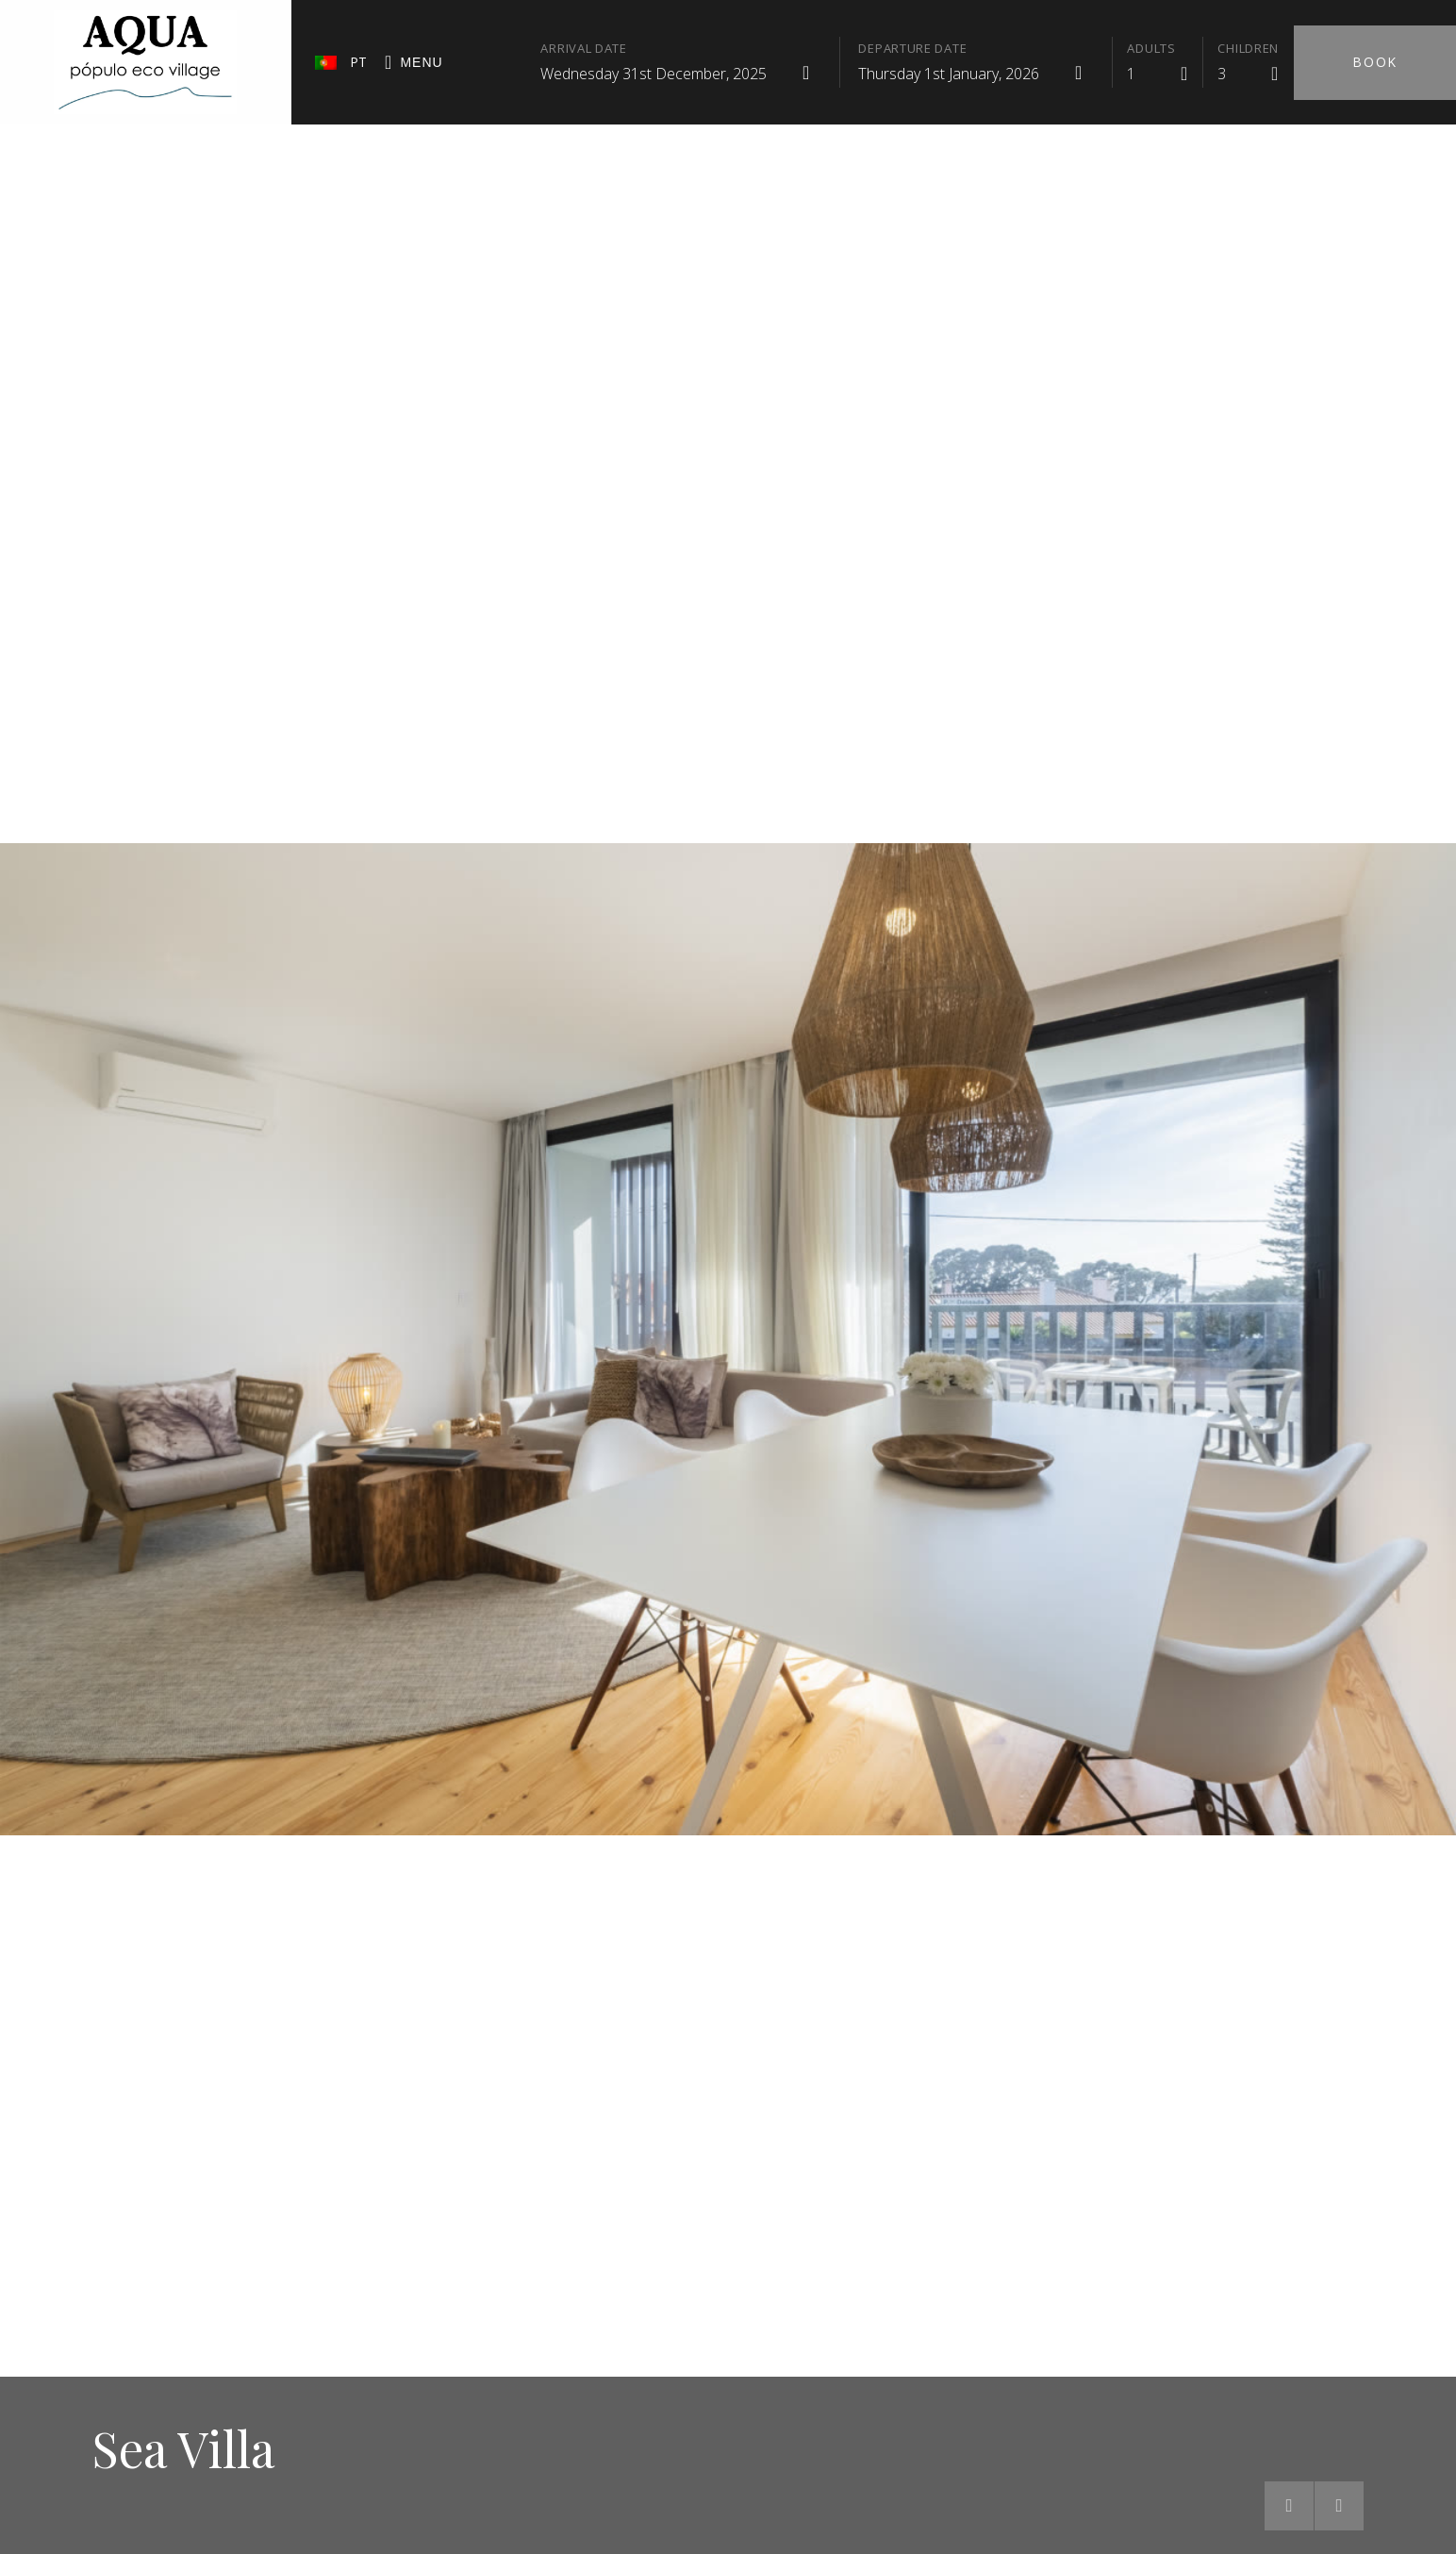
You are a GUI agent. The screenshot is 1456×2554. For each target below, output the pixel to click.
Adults (1151, 48)
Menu (414, 63)
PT (341, 62)
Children (1248, 48)
